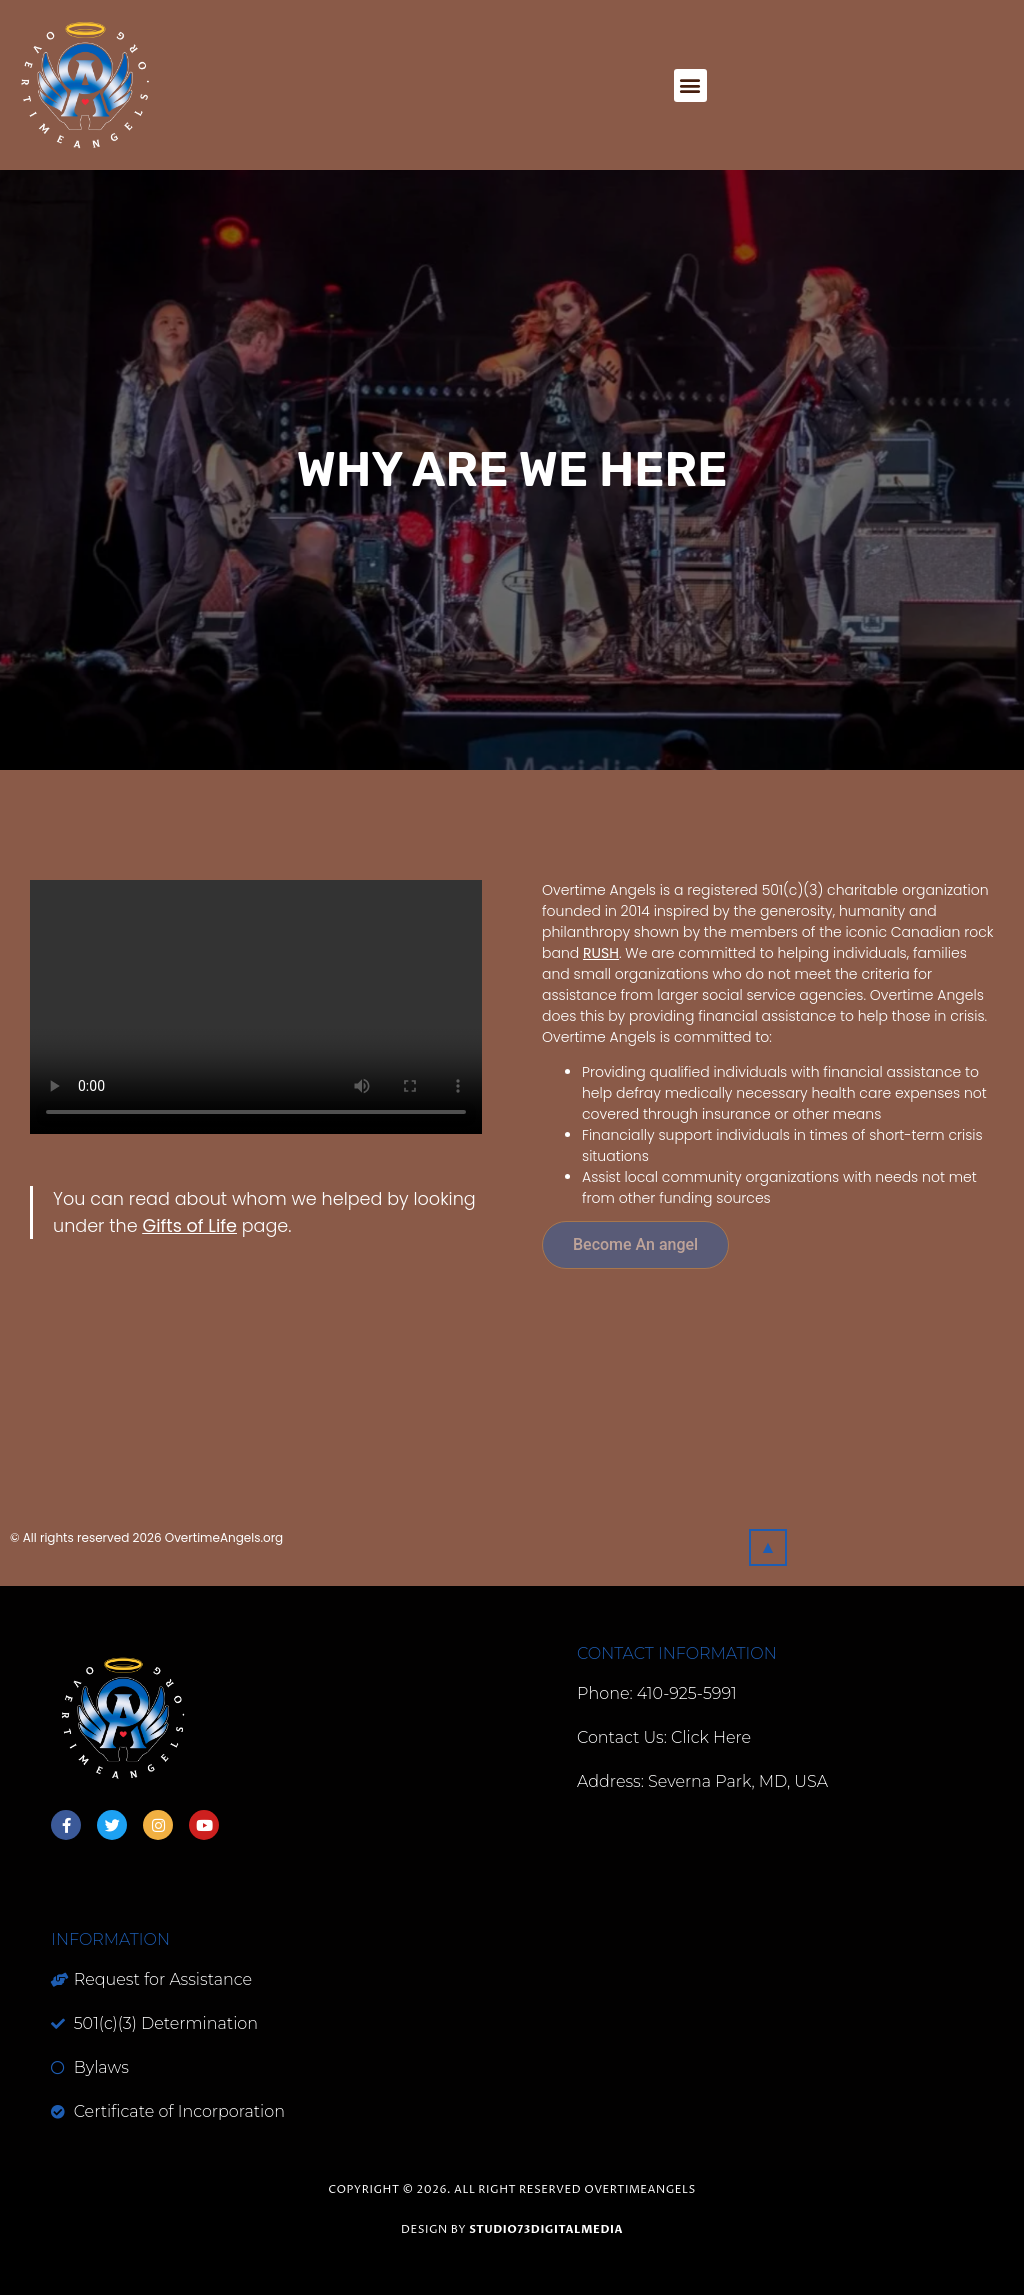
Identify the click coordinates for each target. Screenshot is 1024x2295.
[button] (690, 85)
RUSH (601, 953)
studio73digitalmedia (546, 2229)
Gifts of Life (189, 1226)
